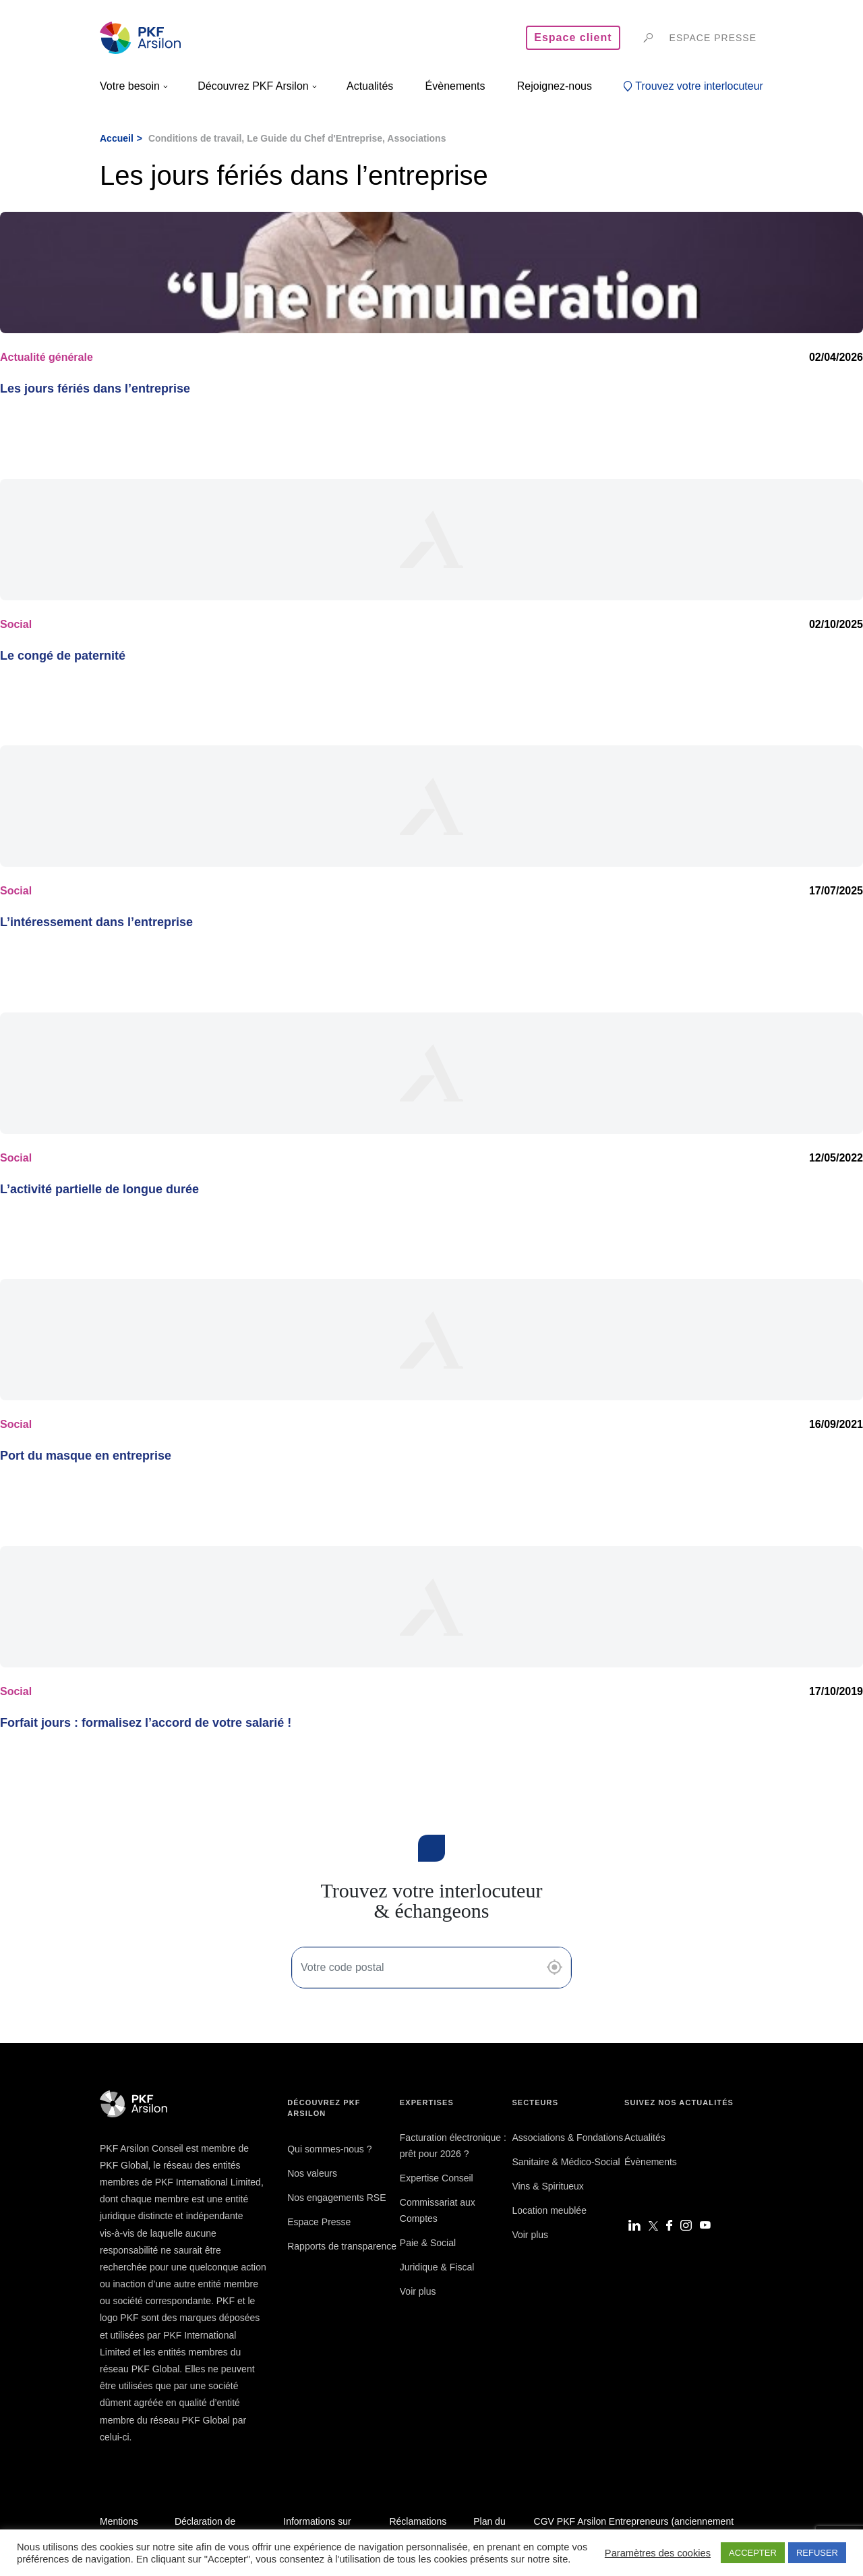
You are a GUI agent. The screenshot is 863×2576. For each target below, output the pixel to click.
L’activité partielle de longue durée (99, 1189)
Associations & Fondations (567, 2137)
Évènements (650, 2161)
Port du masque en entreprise (85, 1455)
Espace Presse (319, 2221)
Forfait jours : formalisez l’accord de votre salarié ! (145, 1722)
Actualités (644, 2137)
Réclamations (417, 2521)
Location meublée (549, 2210)
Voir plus (418, 2291)
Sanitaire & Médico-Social (566, 2161)
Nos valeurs (312, 2173)
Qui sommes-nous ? (329, 2149)
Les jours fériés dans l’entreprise (95, 388)
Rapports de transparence (341, 2246)
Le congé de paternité (62, 655)
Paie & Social (428, 2242)
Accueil (116, 138)
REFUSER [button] (817, 2553)
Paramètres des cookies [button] (658, 2553)
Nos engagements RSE (336, 2197)
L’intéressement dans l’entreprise (96, 922)
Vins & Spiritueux (547, 2186)
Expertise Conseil (436, 2178)
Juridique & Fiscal (437, 2267)
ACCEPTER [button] (753, 2553)
